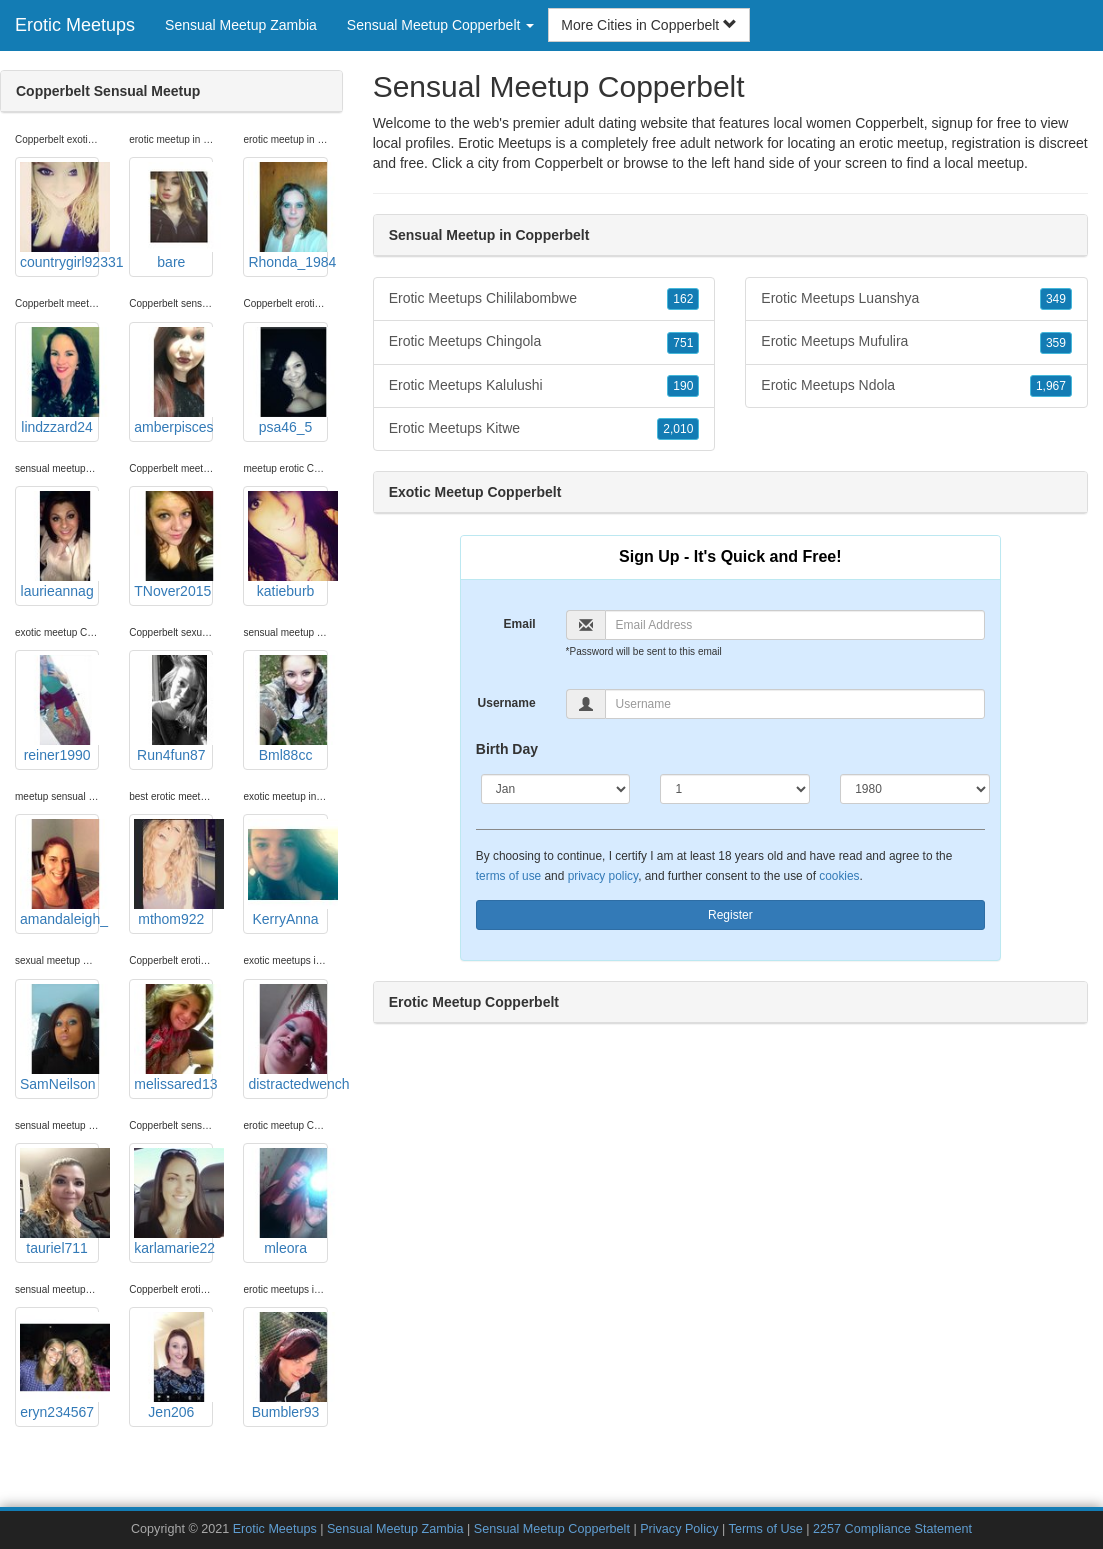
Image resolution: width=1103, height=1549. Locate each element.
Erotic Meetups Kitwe (544, 429)
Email (520, 624)
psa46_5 (287, 381)
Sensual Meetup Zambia (241, 25)
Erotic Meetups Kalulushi (544, 386)
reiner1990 (59, 709)
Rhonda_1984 (287, 216)
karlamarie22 (173, 1202)
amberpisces (173, 381)
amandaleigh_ (59, 873)
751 (683, 343)
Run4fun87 (173, 709)
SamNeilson (59, 1038)
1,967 (1051, 386)
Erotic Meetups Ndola (916, 386)
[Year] (915, 789)
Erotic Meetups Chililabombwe (544, 299)
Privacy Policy (679, 1529)
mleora (287, 1202)
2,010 (678, 429)
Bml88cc (287, 709)
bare (173, 216)
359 (1056, 343)
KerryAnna (287, 873)
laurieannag (59, 545)
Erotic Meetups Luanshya (916, 299)
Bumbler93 (287, 1366)
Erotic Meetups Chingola (544, 342)
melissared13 (173, 1038)
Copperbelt (568, 163)
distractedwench (287, 1038)
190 (683, 386)
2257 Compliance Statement (892, 1529)
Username (507, 703)
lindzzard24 (59, 381)
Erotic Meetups (75, 25)
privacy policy (603, 876)
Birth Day (507, 749)
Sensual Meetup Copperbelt (552, 1529)
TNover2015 (173, 545)
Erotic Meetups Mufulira (916, 342)
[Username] (795, 704)
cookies (839, 876)
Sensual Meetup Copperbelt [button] (440, 25)
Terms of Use (766, 1529)
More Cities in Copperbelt (649, 25)
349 (1056, 299)
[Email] (795, 625)
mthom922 (173, 873)
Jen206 (173, 1366)
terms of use (508, 876)
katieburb (287, 545)
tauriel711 (59, 1202)
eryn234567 (59, 1366)
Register (730, 915)
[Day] (735, 789)
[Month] (556, 789)
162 (683, 299)
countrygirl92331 (59, 216)
